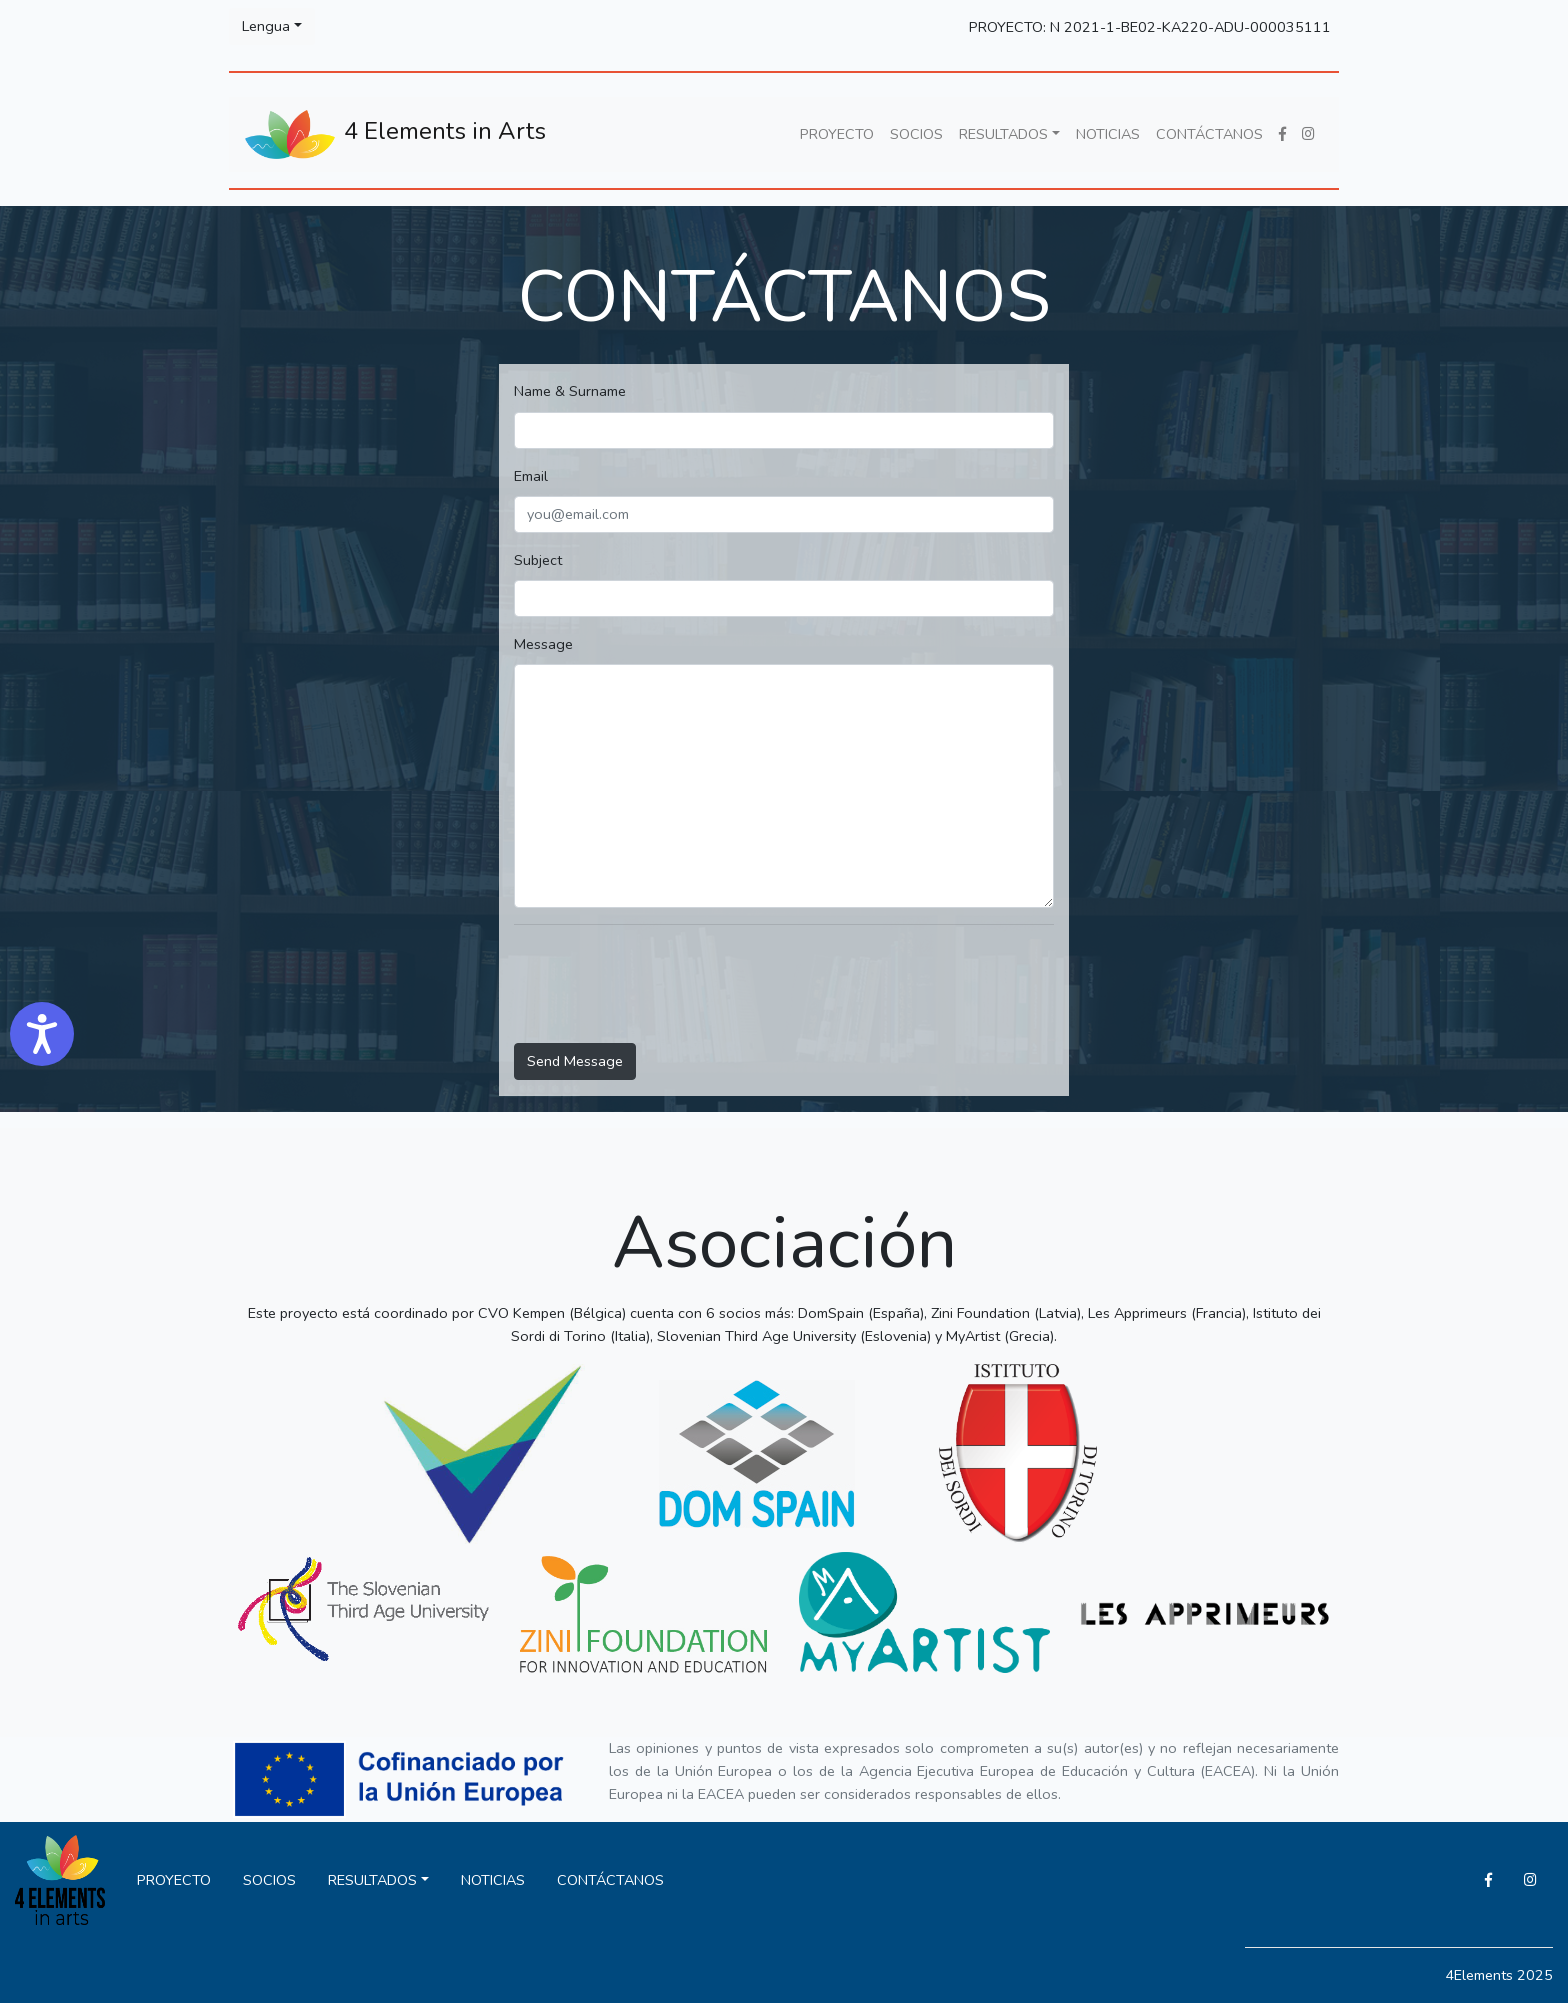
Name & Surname (570, 391)
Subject (538, 560)
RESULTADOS (1003, 134)
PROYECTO (837, 134)
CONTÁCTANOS (1209, 134)
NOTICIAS (1108, 134)
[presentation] (666, 988)
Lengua (266, 26)
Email (531, 476)
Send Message (575, 1061)
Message (543, 644)
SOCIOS (916, 134)
